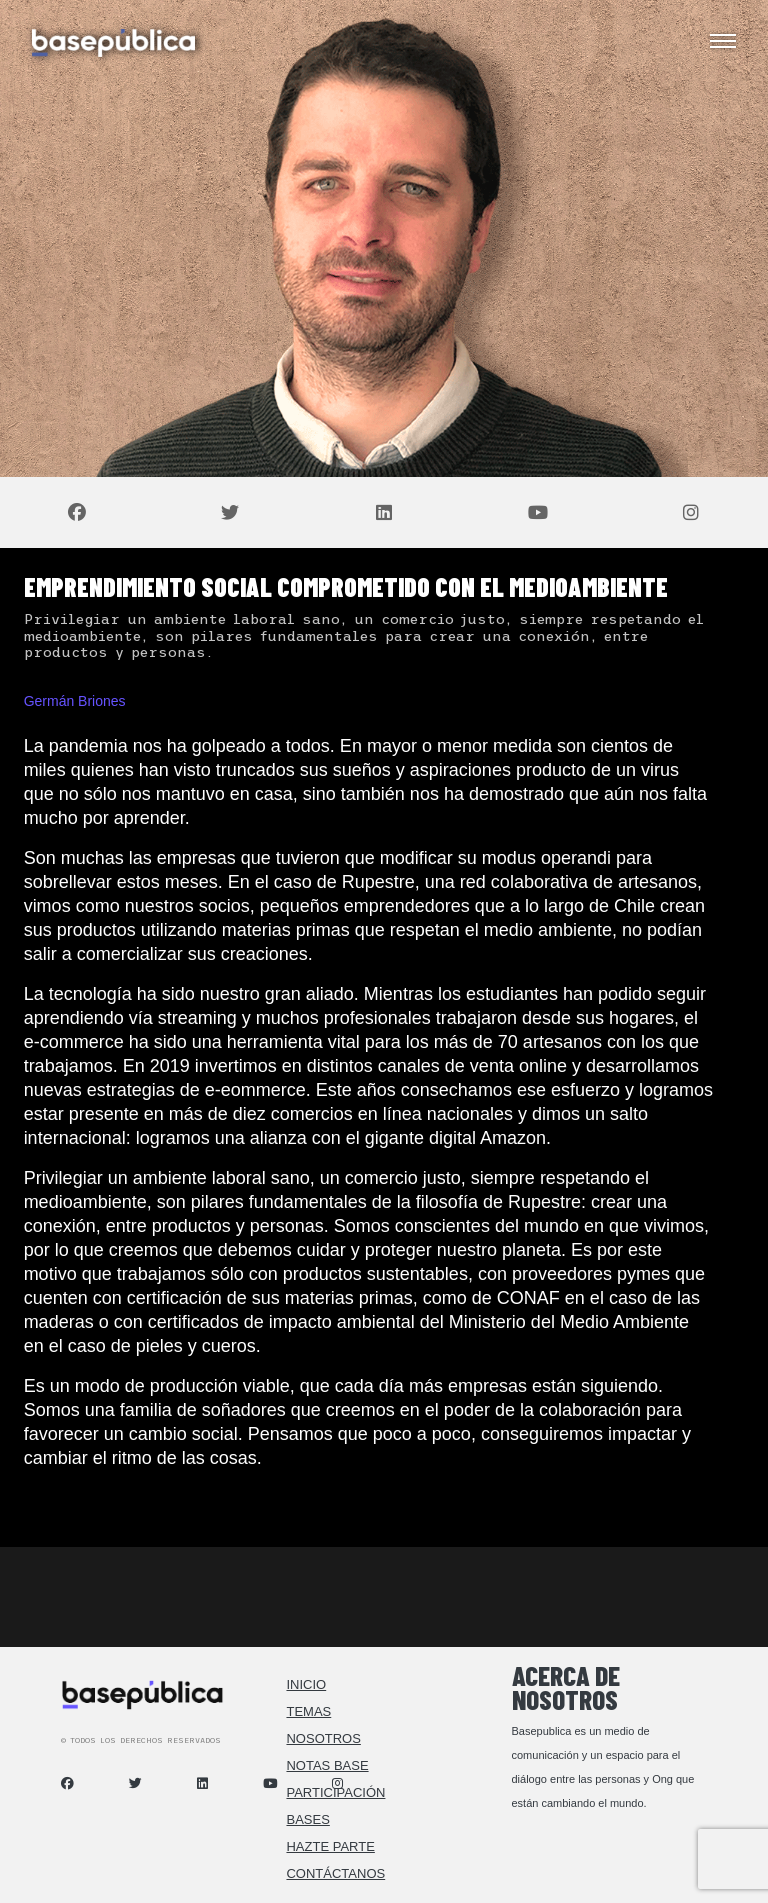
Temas (308, 1711)
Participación (335, 1792)
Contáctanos (335, 1873)
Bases (307, 1819)
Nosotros (323, 1738)
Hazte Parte (330, 1846)
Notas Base (327, 1765)
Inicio (306, 1684)
